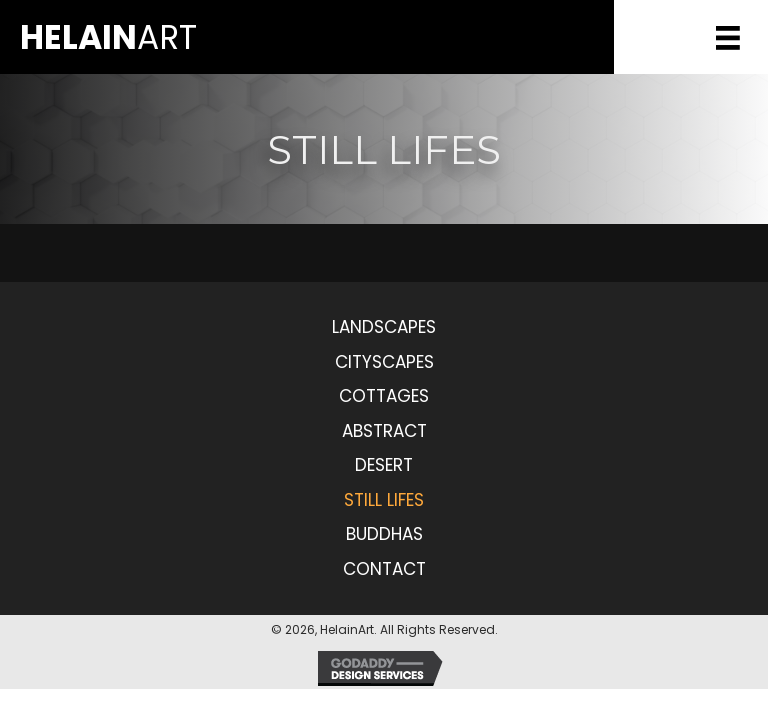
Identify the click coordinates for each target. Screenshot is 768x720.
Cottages (384, 396)
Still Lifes (384, 500)
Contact (384, 569)
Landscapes (384, 327)
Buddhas (384, 534)
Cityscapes (384, 362)
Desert (384, 465)
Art (108, 37)
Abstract (384, 431)
